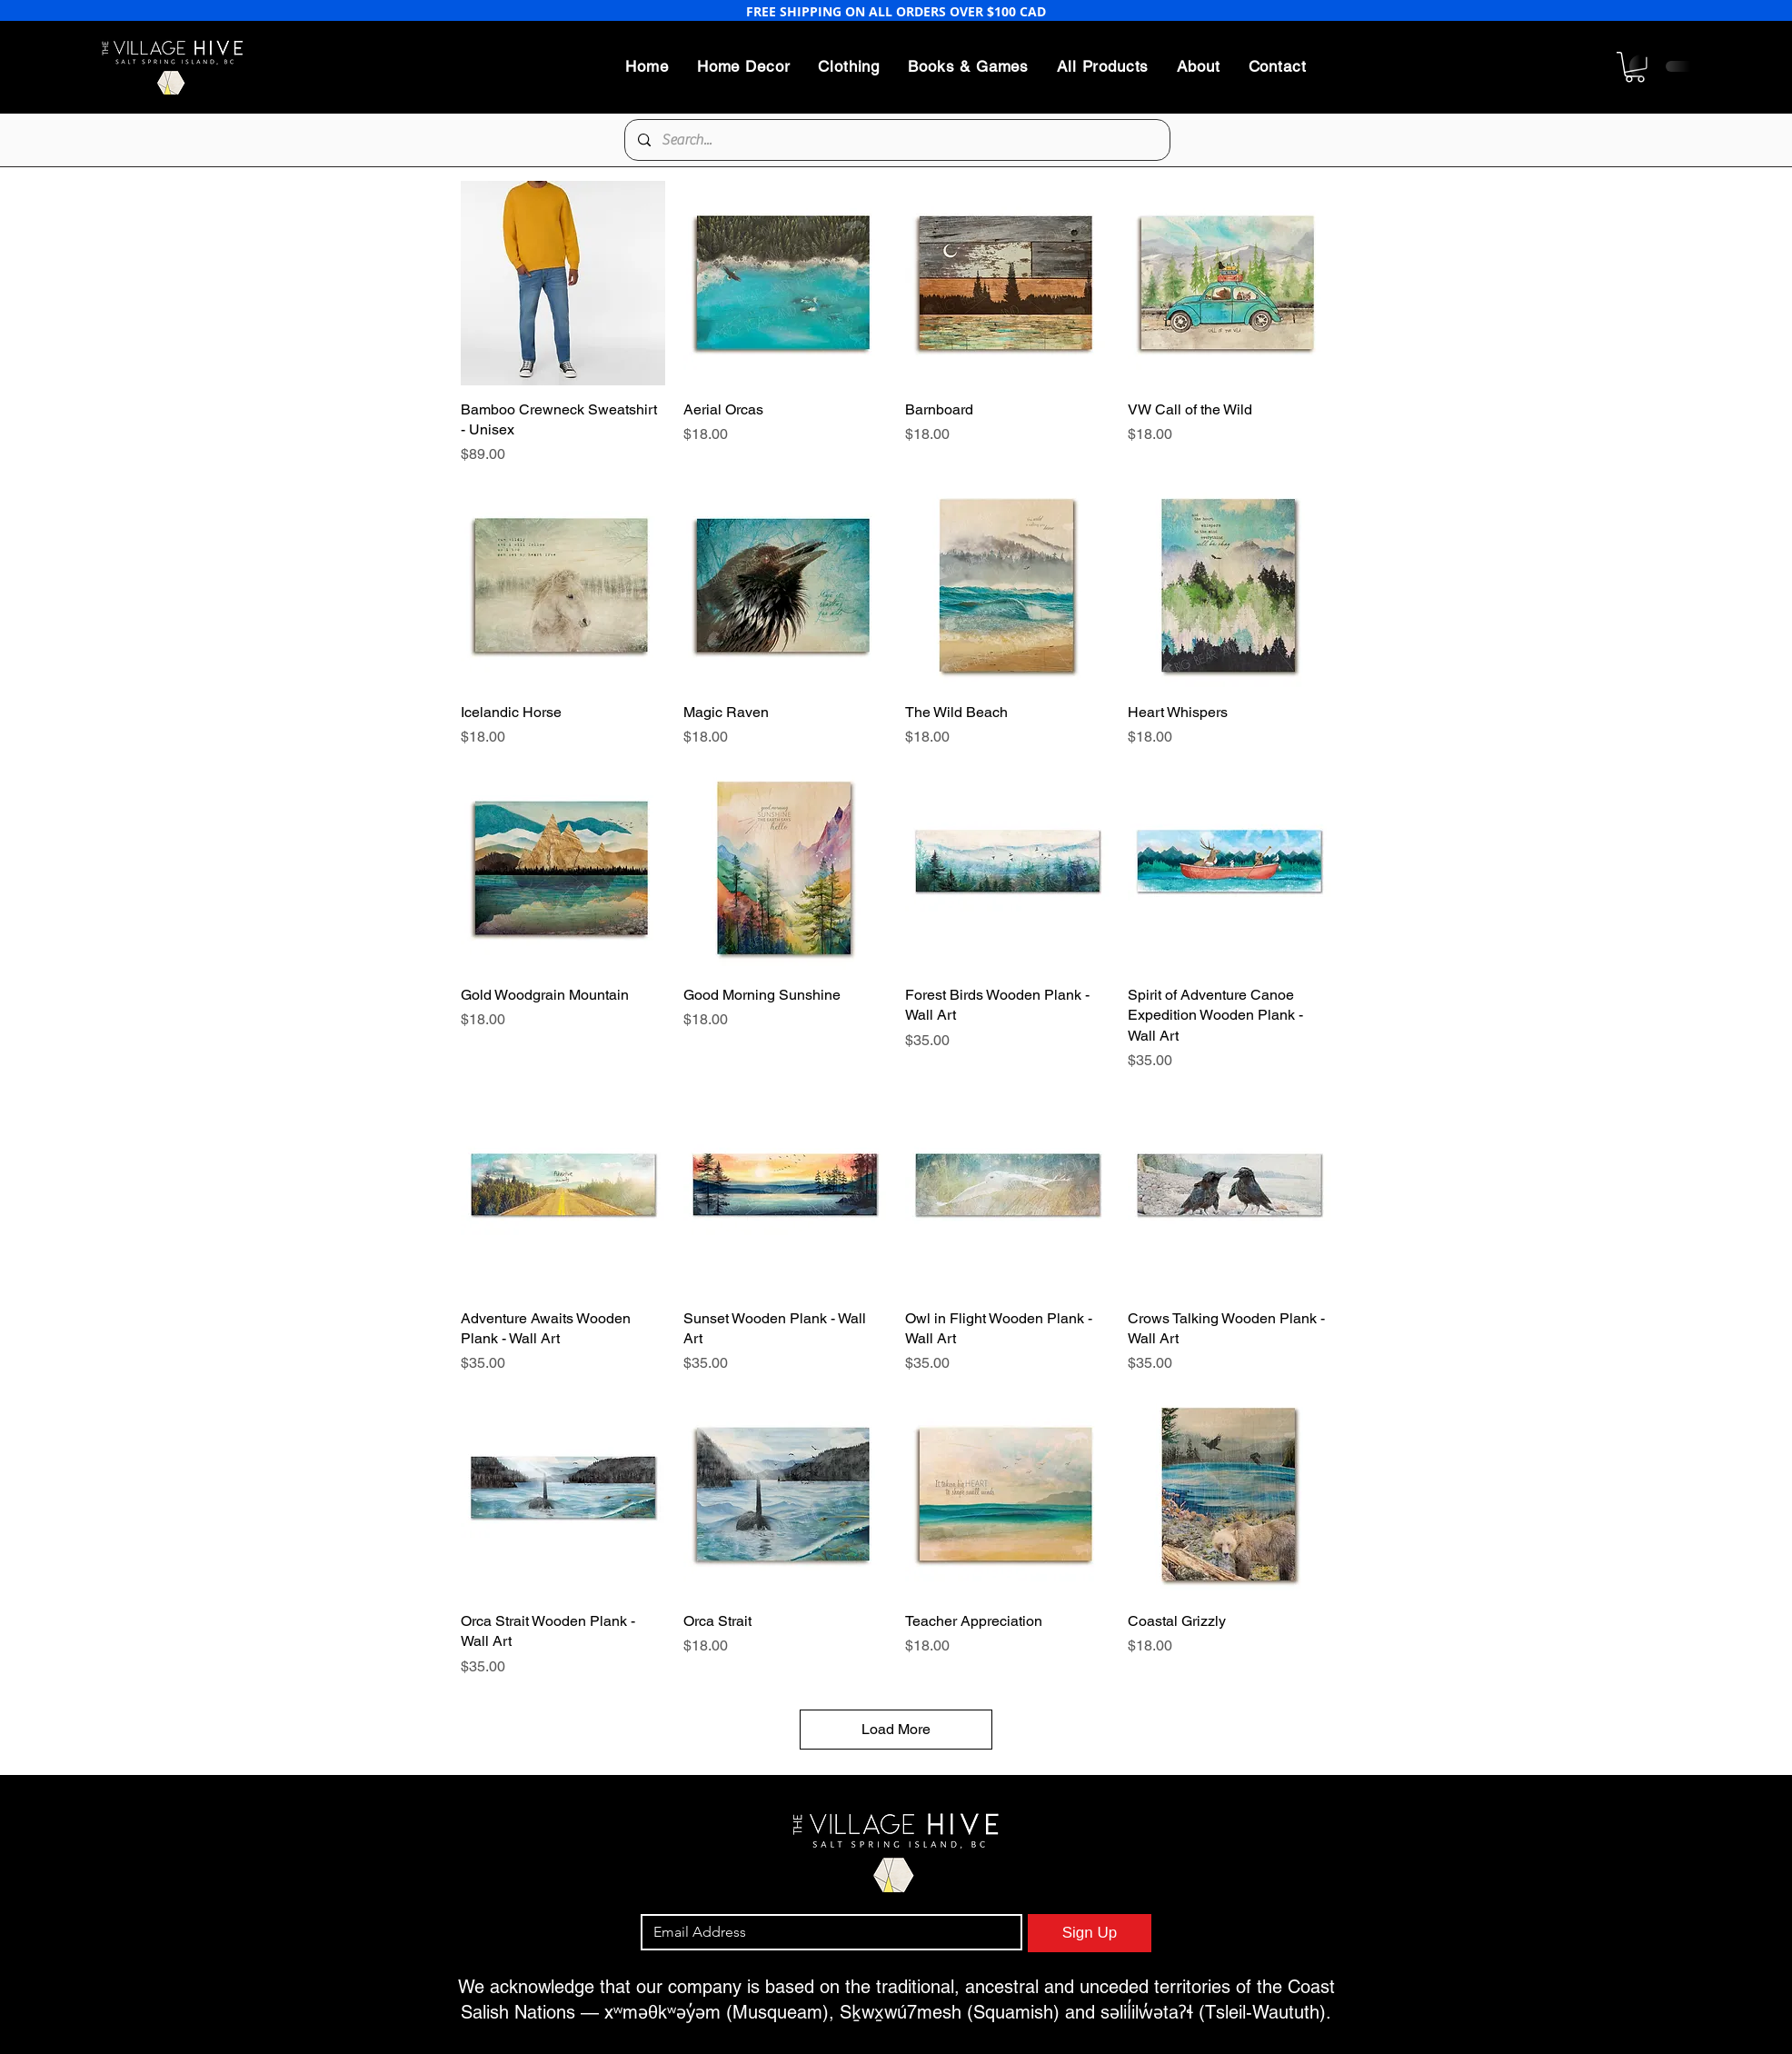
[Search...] (896, 140)
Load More (896, 1729)
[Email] (826, 1932)
